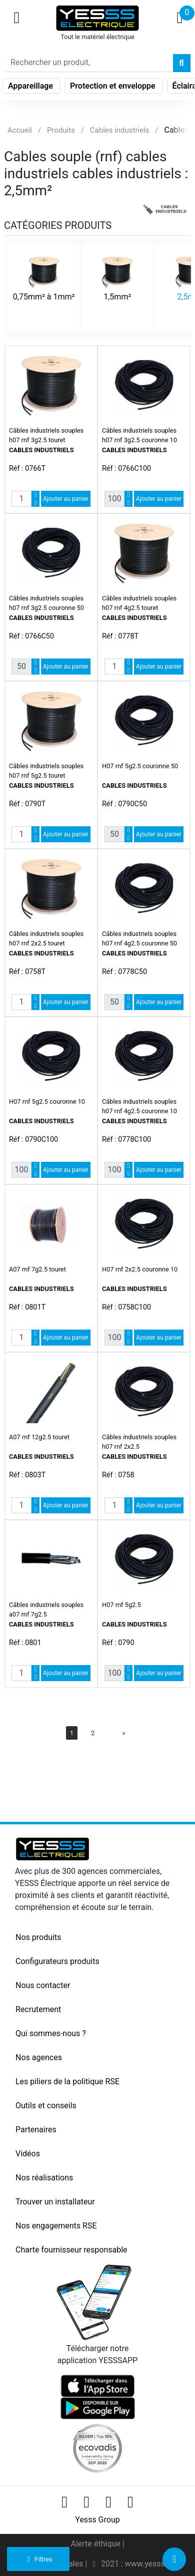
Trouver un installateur (55, 2201)
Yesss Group (97, 2519)
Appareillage (31, 86)
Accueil (20, 130)
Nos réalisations (44, 2177)
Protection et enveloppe (114, 86)
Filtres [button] (38, 2559)
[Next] (123, 1733)
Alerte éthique (96, 2543)
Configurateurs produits (58, 1961)
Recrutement (38, 2009)
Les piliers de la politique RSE (68, 2081)
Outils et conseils (46, 2105)
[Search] (88, 63)
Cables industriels (120, 130)
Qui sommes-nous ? (51, 2033)
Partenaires (36, 2129)
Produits (61, 130)
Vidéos (28, 2153)
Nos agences (39, 2057)
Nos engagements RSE (56, 2225)
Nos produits (38, 1937)
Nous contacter (43, 1985)
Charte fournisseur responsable (72, 2250)
